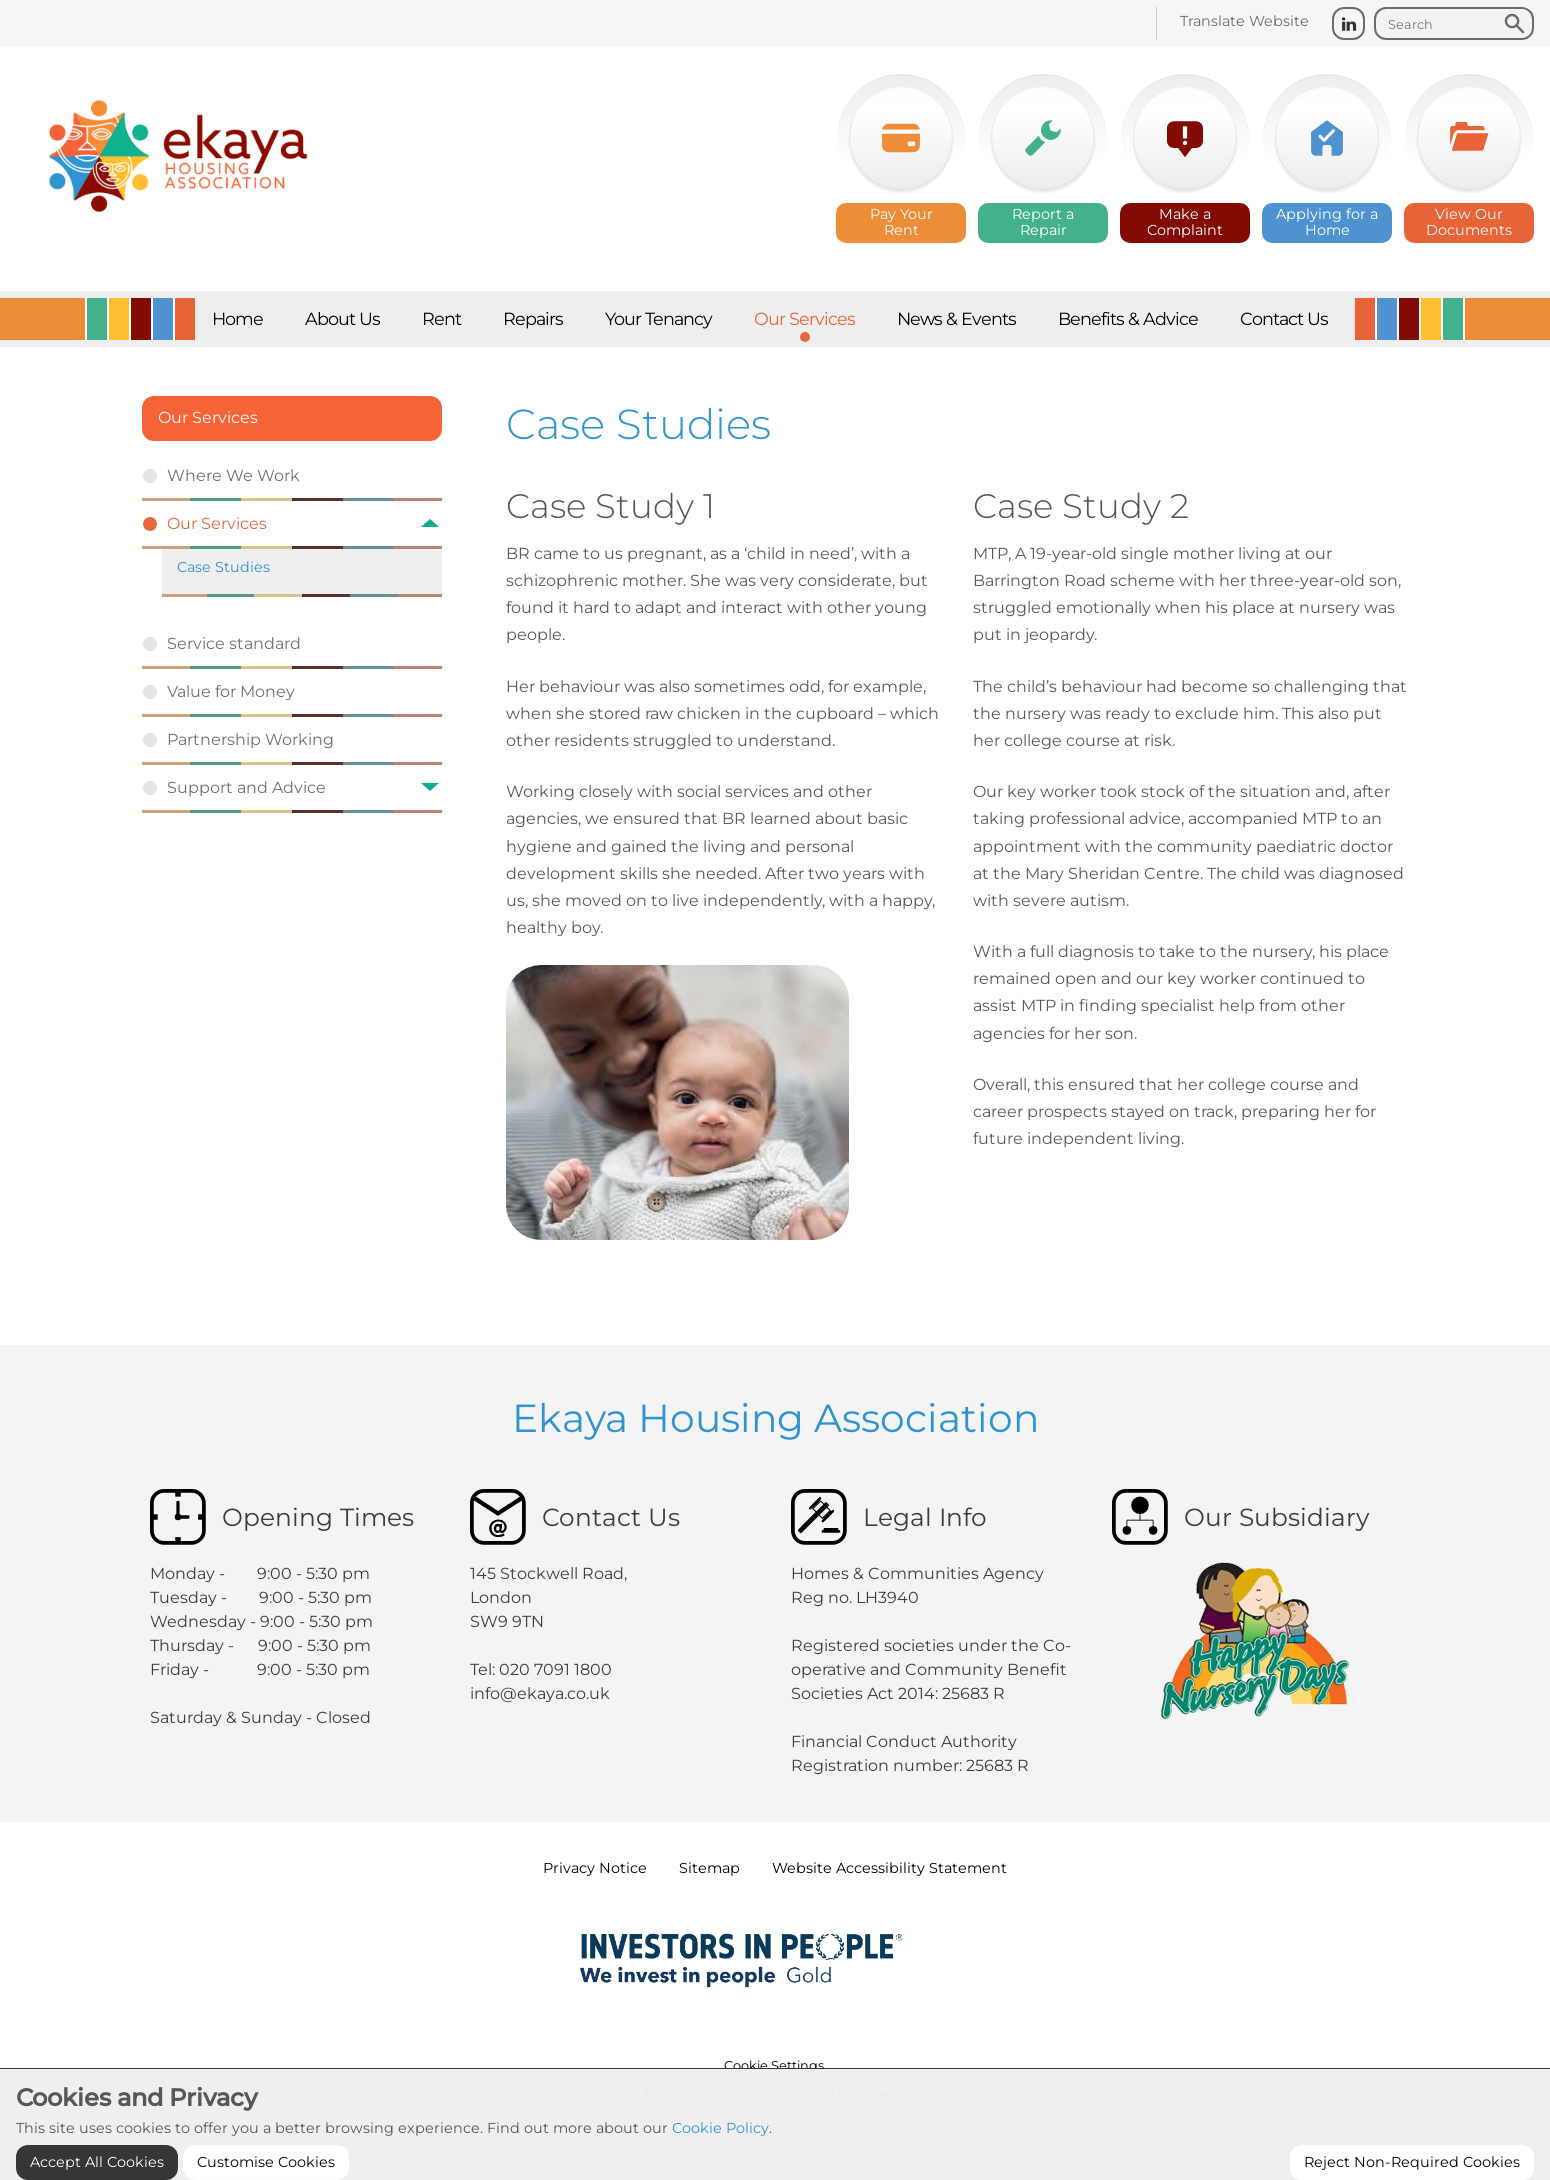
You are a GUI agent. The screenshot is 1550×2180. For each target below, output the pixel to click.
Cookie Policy (720, 2162)
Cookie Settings (774, 2065)
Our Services (208, 417)
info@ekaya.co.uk (540, 1693)
